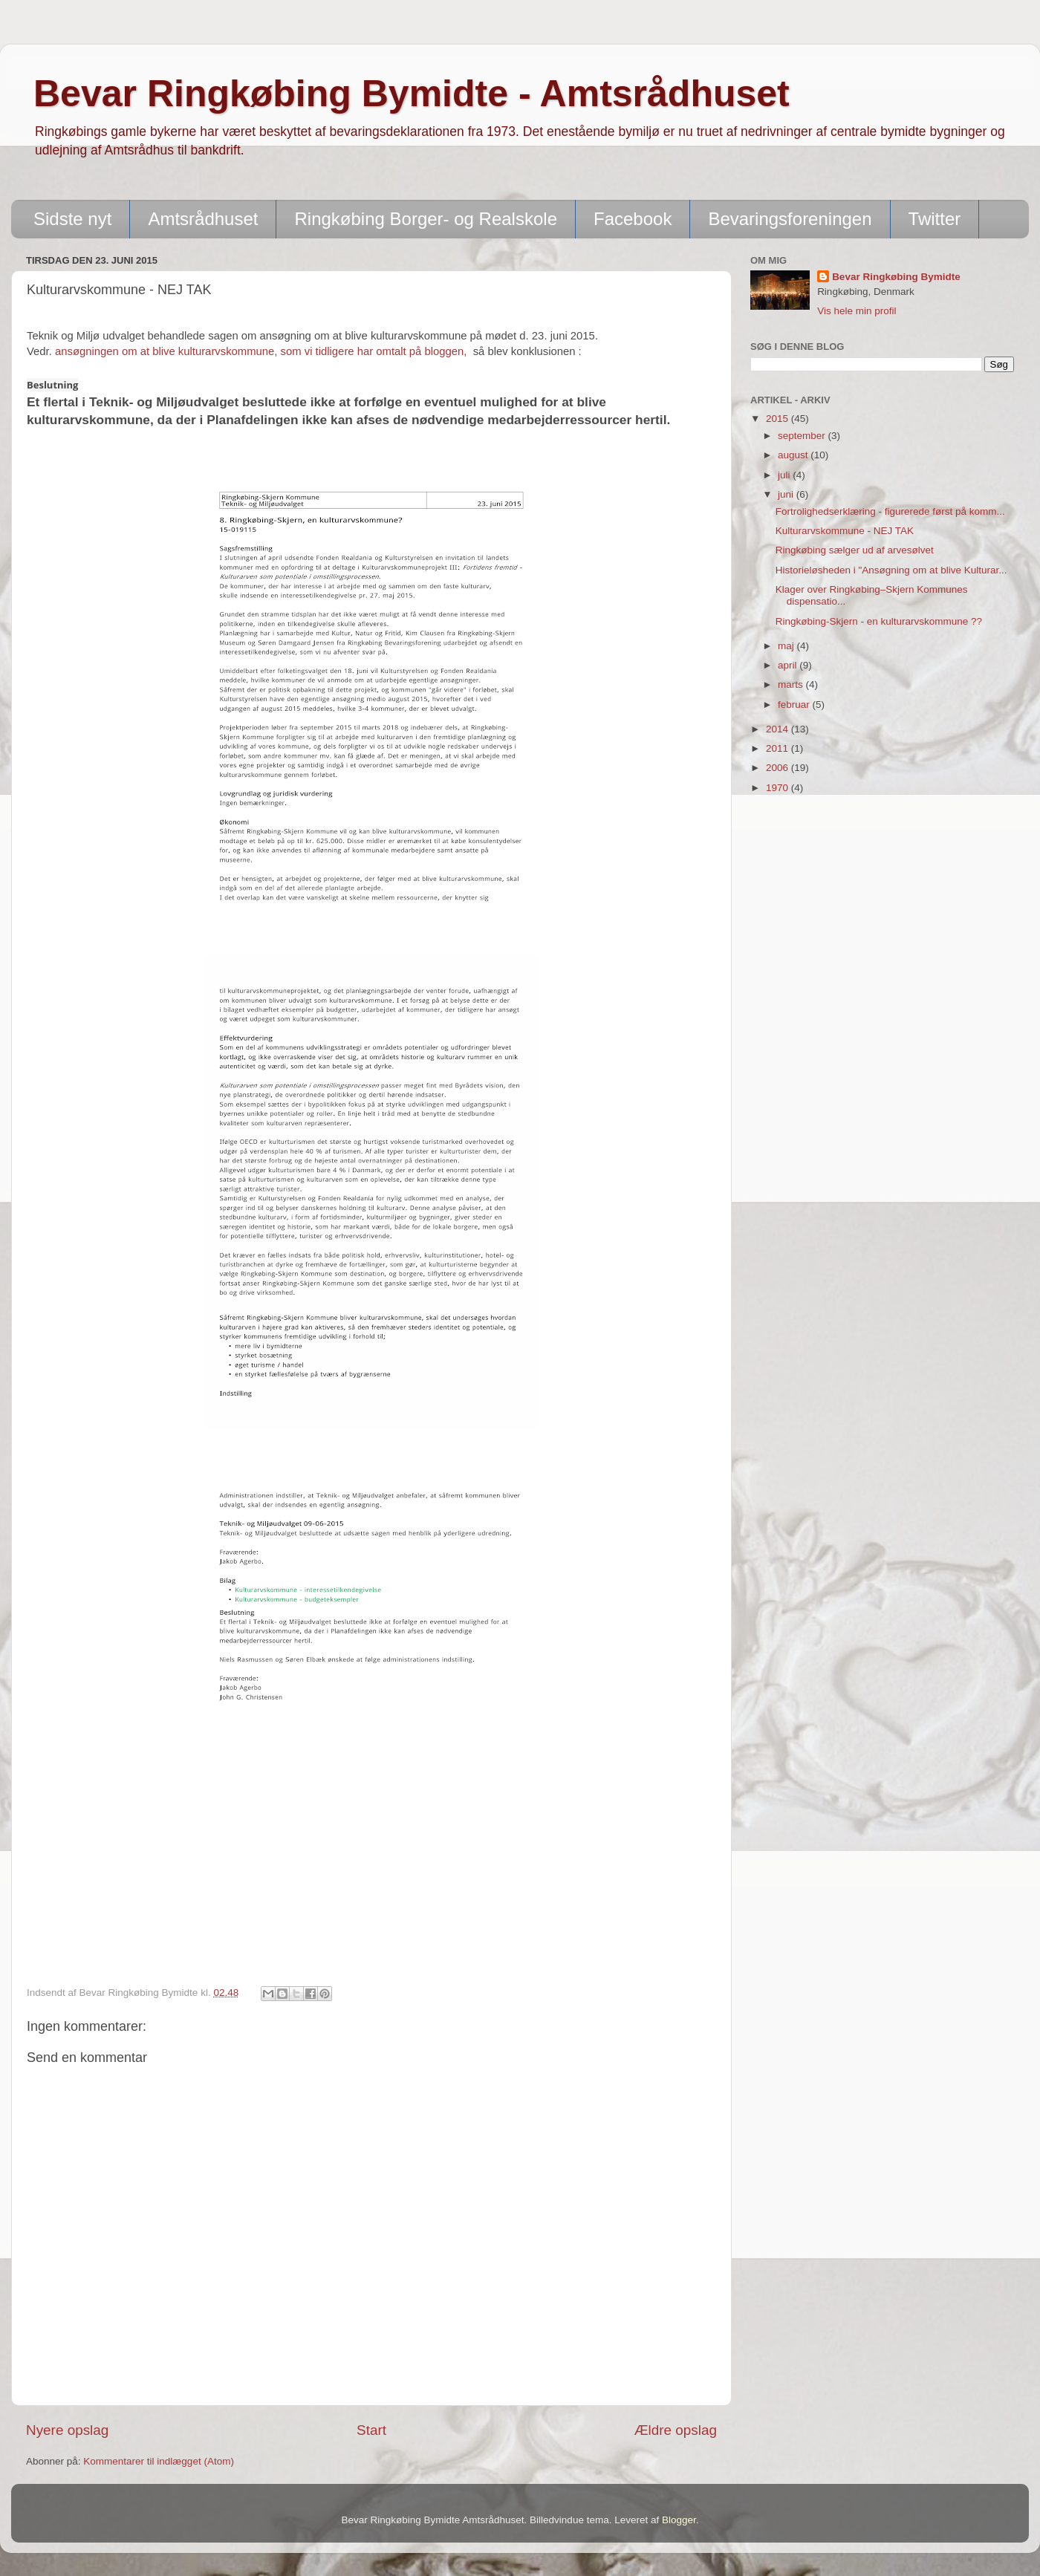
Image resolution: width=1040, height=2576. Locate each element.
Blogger (679, 2519)
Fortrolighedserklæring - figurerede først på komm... (890, 511)
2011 (778, 748)
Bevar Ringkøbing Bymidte (896, 276)
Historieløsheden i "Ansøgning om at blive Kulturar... (891, 570)
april (788, 665)
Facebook (633, 219)
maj (787, 645)
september (803, 435)
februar (795, 704)
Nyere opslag (67, 2430)
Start (371, 2430)
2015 (778, 418)
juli (785, 475)
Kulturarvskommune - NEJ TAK (845, 530)
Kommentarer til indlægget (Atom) (158, 2461)
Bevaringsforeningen (789, 219)
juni (787, 494)
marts (792, 684)
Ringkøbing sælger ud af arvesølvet (855, 550)
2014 (778, 729)
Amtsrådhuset (203, 219)
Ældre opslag (675, 2430)
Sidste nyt (72, 219)
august (794, 455)
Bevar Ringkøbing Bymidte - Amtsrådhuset (411, 93)
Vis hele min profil (856, 310)
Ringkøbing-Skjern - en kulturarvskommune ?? (879, 621)
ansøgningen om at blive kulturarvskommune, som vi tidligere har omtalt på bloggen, (262, 351)
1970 (778, 787)
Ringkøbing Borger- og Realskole (425, 219)
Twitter (935, 219)
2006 (778, 767)
